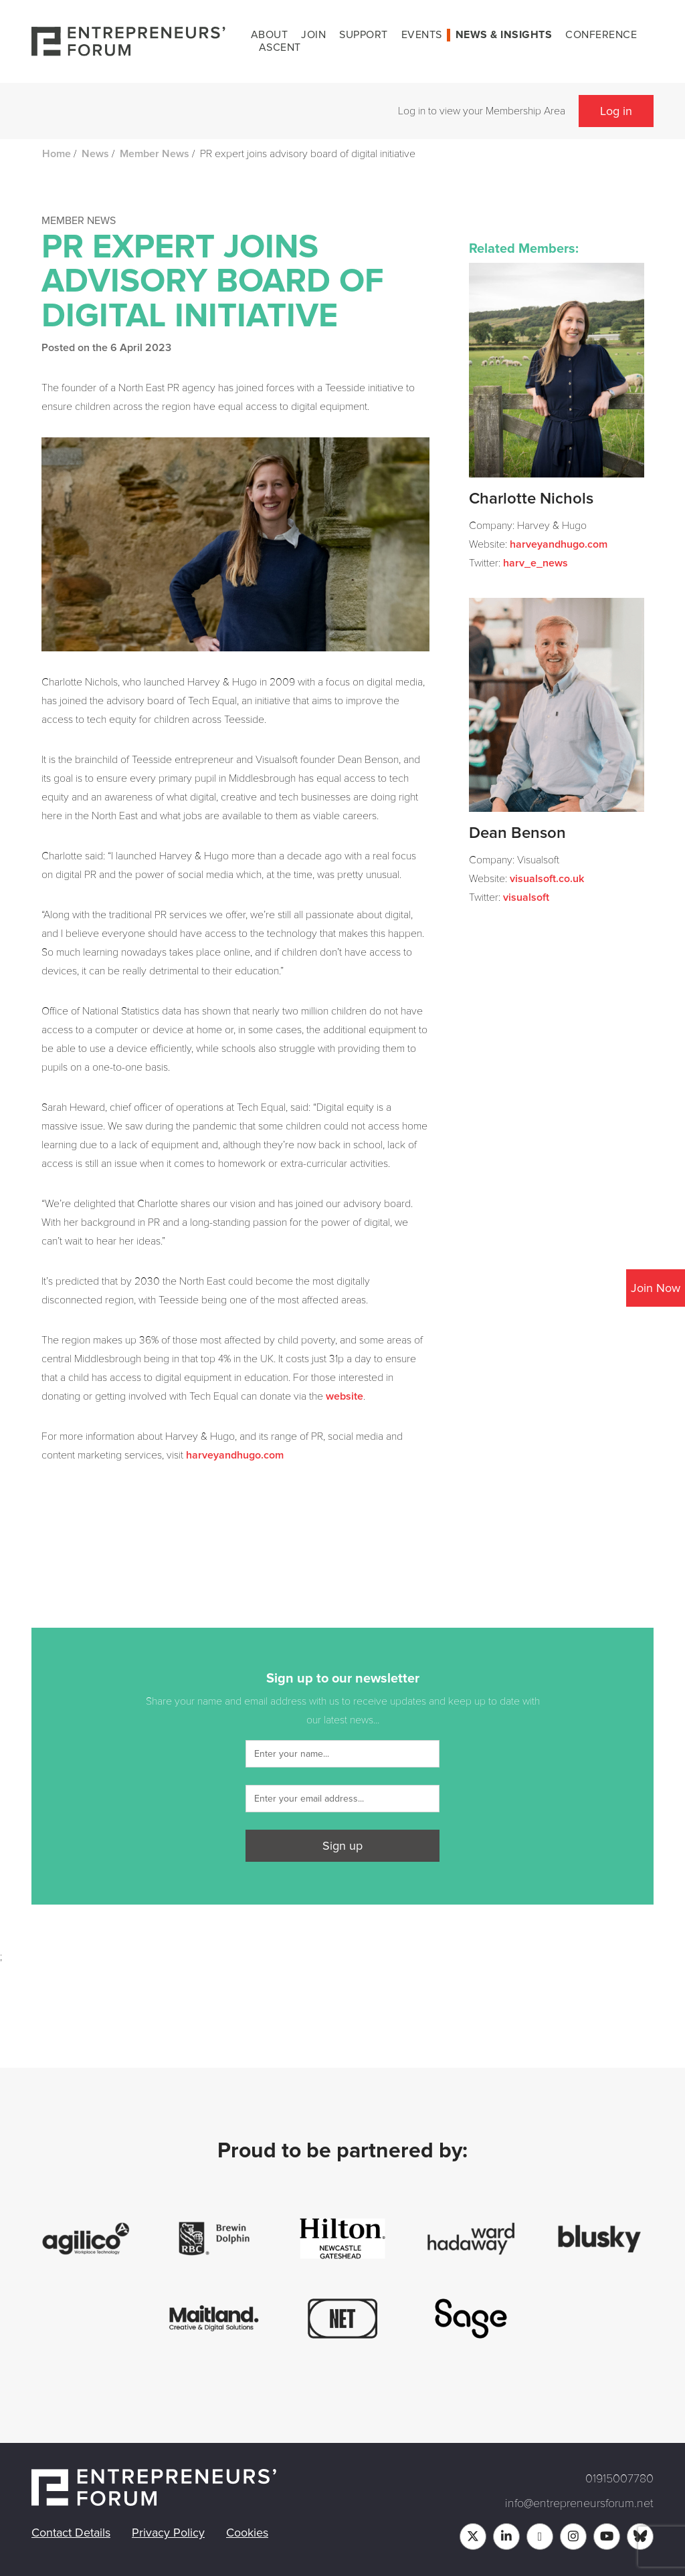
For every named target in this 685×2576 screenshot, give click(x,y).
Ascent (280, 47)
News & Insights (504, 34)
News (95, 153)
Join (313, 34)
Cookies (247, 2532)
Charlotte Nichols (531, 499)
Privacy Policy (168, 2532)
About (269, 34)
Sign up (342, 1845)
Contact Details (70, 2532)
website (344, 1396)
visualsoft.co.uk (547, 878)
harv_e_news (535, 563)
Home (56, 153)
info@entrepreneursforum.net (579, 2503)
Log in (616, 111)
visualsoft (526, 897)
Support (363, 34)
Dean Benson (517, 833)
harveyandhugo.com (235, 1455)
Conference (601, 34)
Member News (154, 153)
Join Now (655, 1288)
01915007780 (619, 2478)
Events (421, 34)
